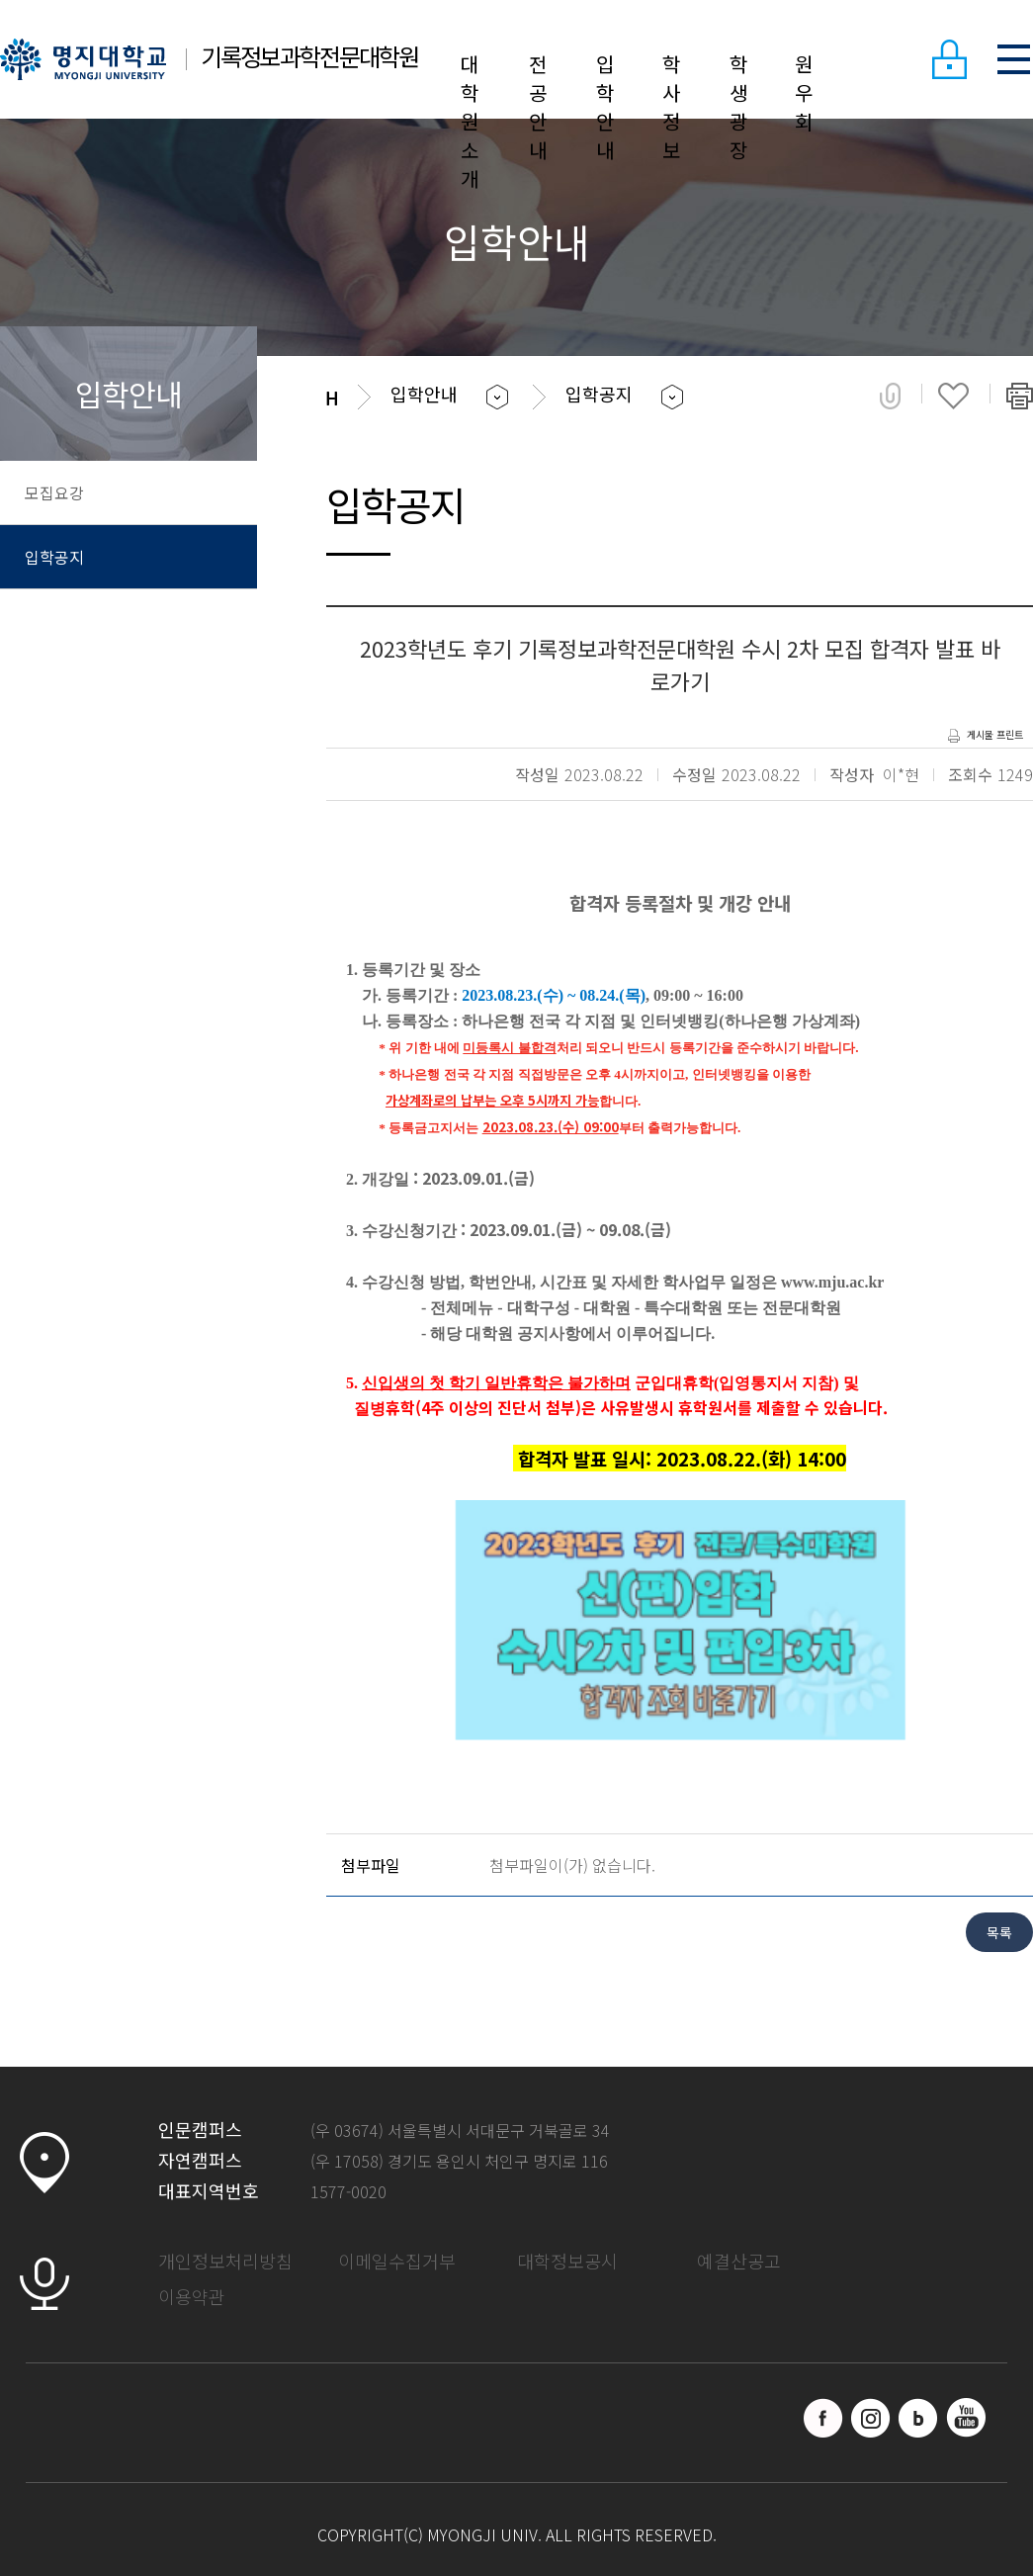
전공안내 (538, 106)
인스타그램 (871, 2418)
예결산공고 (739, 2260)
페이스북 (823, 2418)
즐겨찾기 (953, 395)
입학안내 (605, 106)
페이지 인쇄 (1019, 395)
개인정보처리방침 (225, 2260)
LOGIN (949, 59)
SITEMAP (1013, 59)
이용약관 (191, 2296)
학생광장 (738, 106)
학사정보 (671, 106)
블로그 (918, 2418)
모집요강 (54, 492)
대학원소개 (469, 121)
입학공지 (54, 557)
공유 (890, 395)
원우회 (804, 92)
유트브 (966, 2418)
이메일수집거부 (397, 2260)
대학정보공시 (567, 2260)
